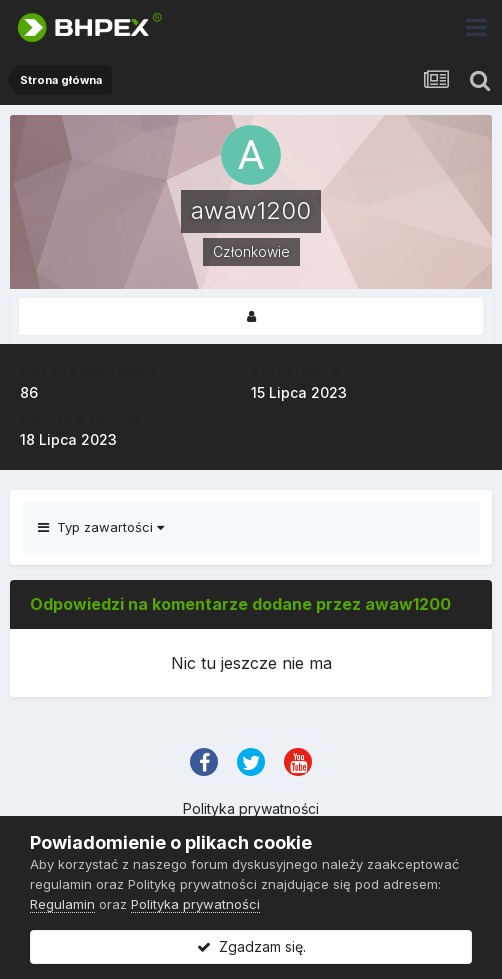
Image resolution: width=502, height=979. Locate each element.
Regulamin (62, 904)
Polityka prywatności (251, 808)
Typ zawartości (101, 527)
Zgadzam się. (251, 946)
